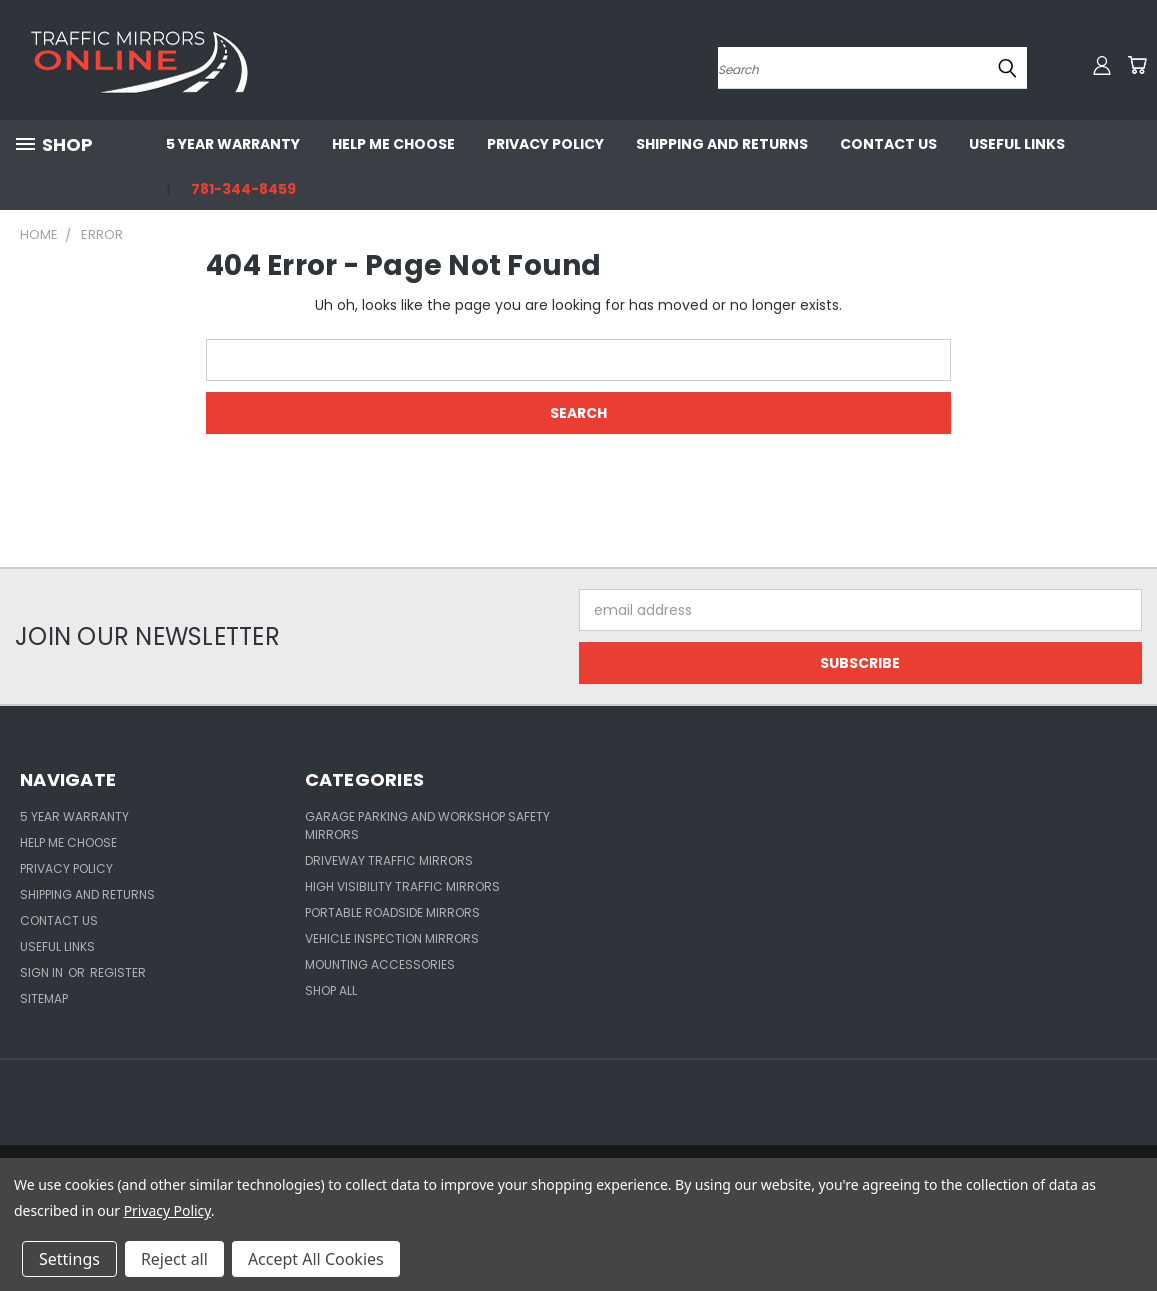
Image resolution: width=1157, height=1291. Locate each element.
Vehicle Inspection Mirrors (392, 938)
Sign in (43, 972)
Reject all (174, 1259)
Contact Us (888, 144)
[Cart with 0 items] (1137, 65)
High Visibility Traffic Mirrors (402, 886)
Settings (69, 1259)
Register (118, 972)
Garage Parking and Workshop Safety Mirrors (427, 825)
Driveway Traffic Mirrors (389, 860)
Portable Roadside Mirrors (392, 912)
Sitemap (44, 998)
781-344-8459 (243, 189)
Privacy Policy (545, 144)
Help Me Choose (393, 144)
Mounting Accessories (380, 964)
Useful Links (1017, 144)
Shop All (331, 990)
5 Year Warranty (233, 144)
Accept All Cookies (316, 1259)
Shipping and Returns (722, 144)
